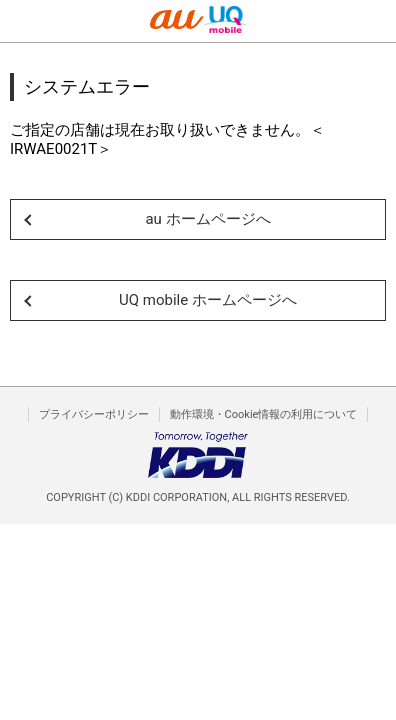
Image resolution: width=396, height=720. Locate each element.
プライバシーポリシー (94, 414)
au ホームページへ (207, 219)
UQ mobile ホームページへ (208, 300)
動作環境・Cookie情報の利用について (264, 414)
